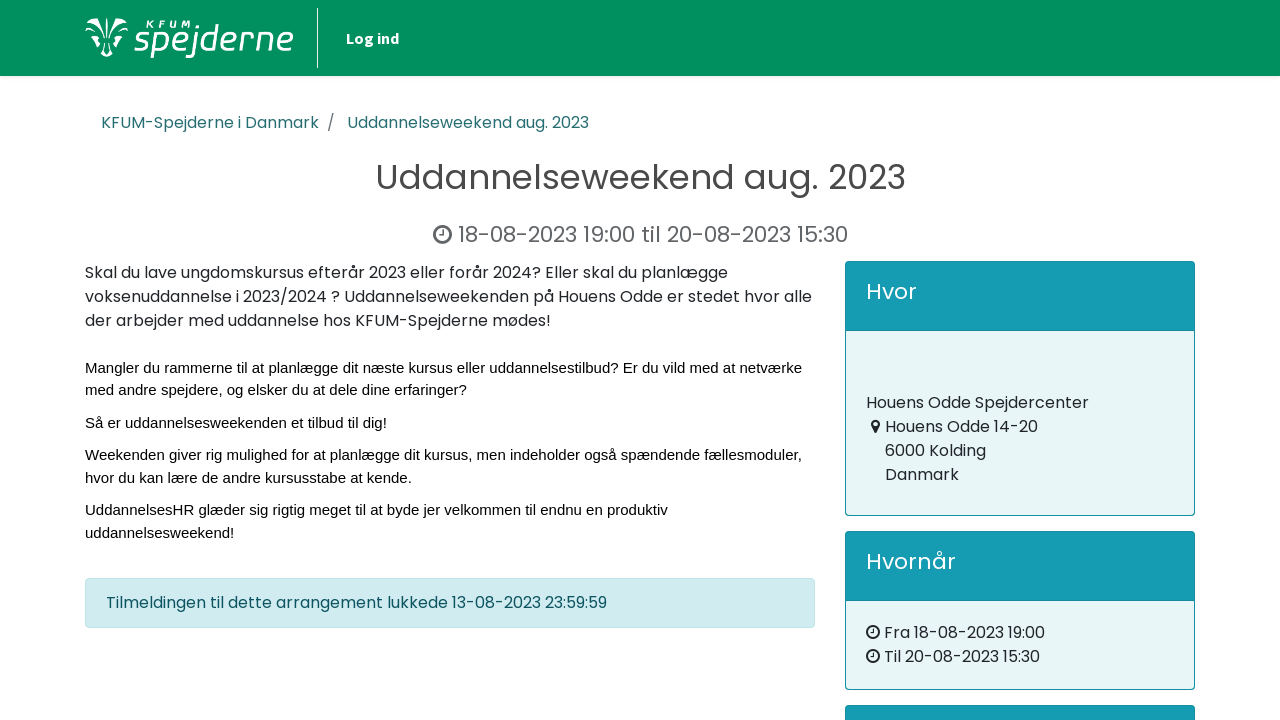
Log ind (372, 38)
